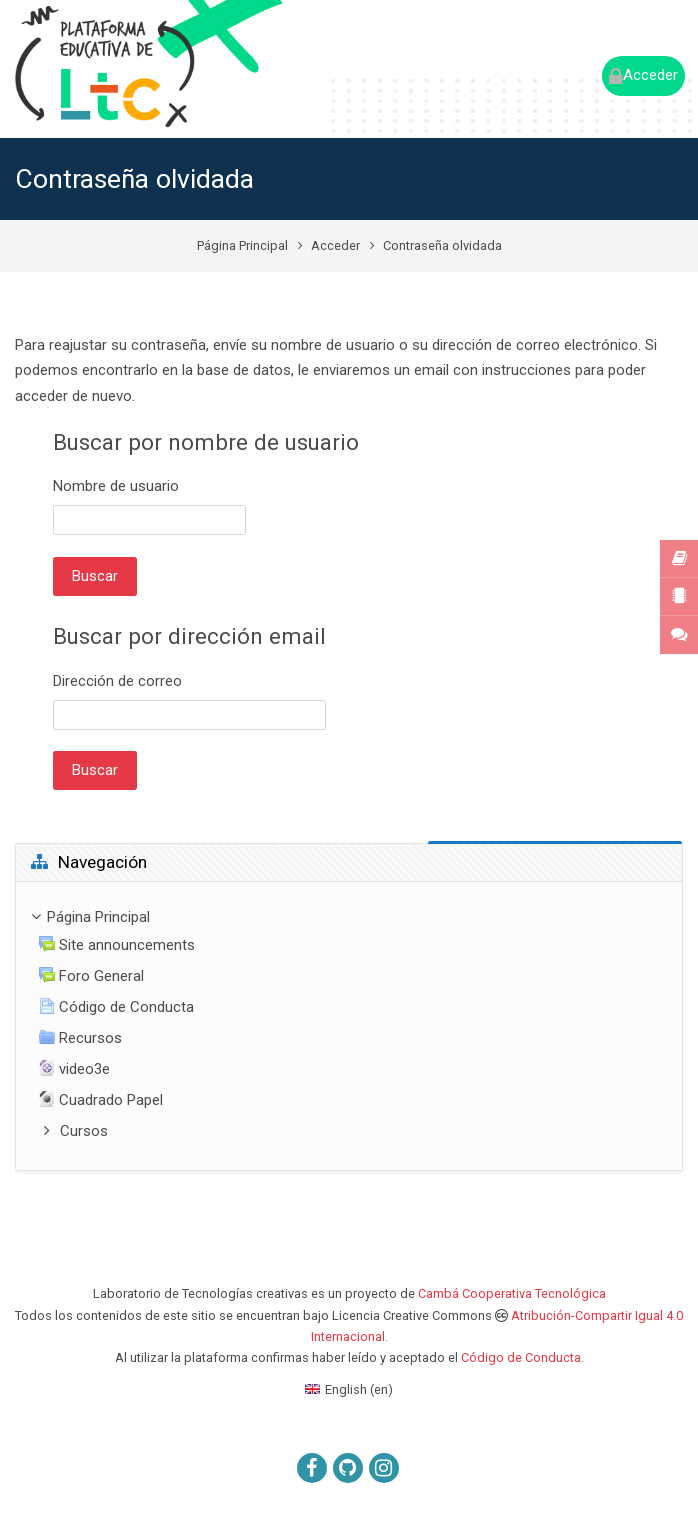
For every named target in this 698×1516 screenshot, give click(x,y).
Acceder (335, 245)
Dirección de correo (117, 681)
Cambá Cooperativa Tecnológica (512, 1293)
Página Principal (242, 245)
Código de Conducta (521, 1357)
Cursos (84, 1131)
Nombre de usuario (116, 486)
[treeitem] (349, 1026)
